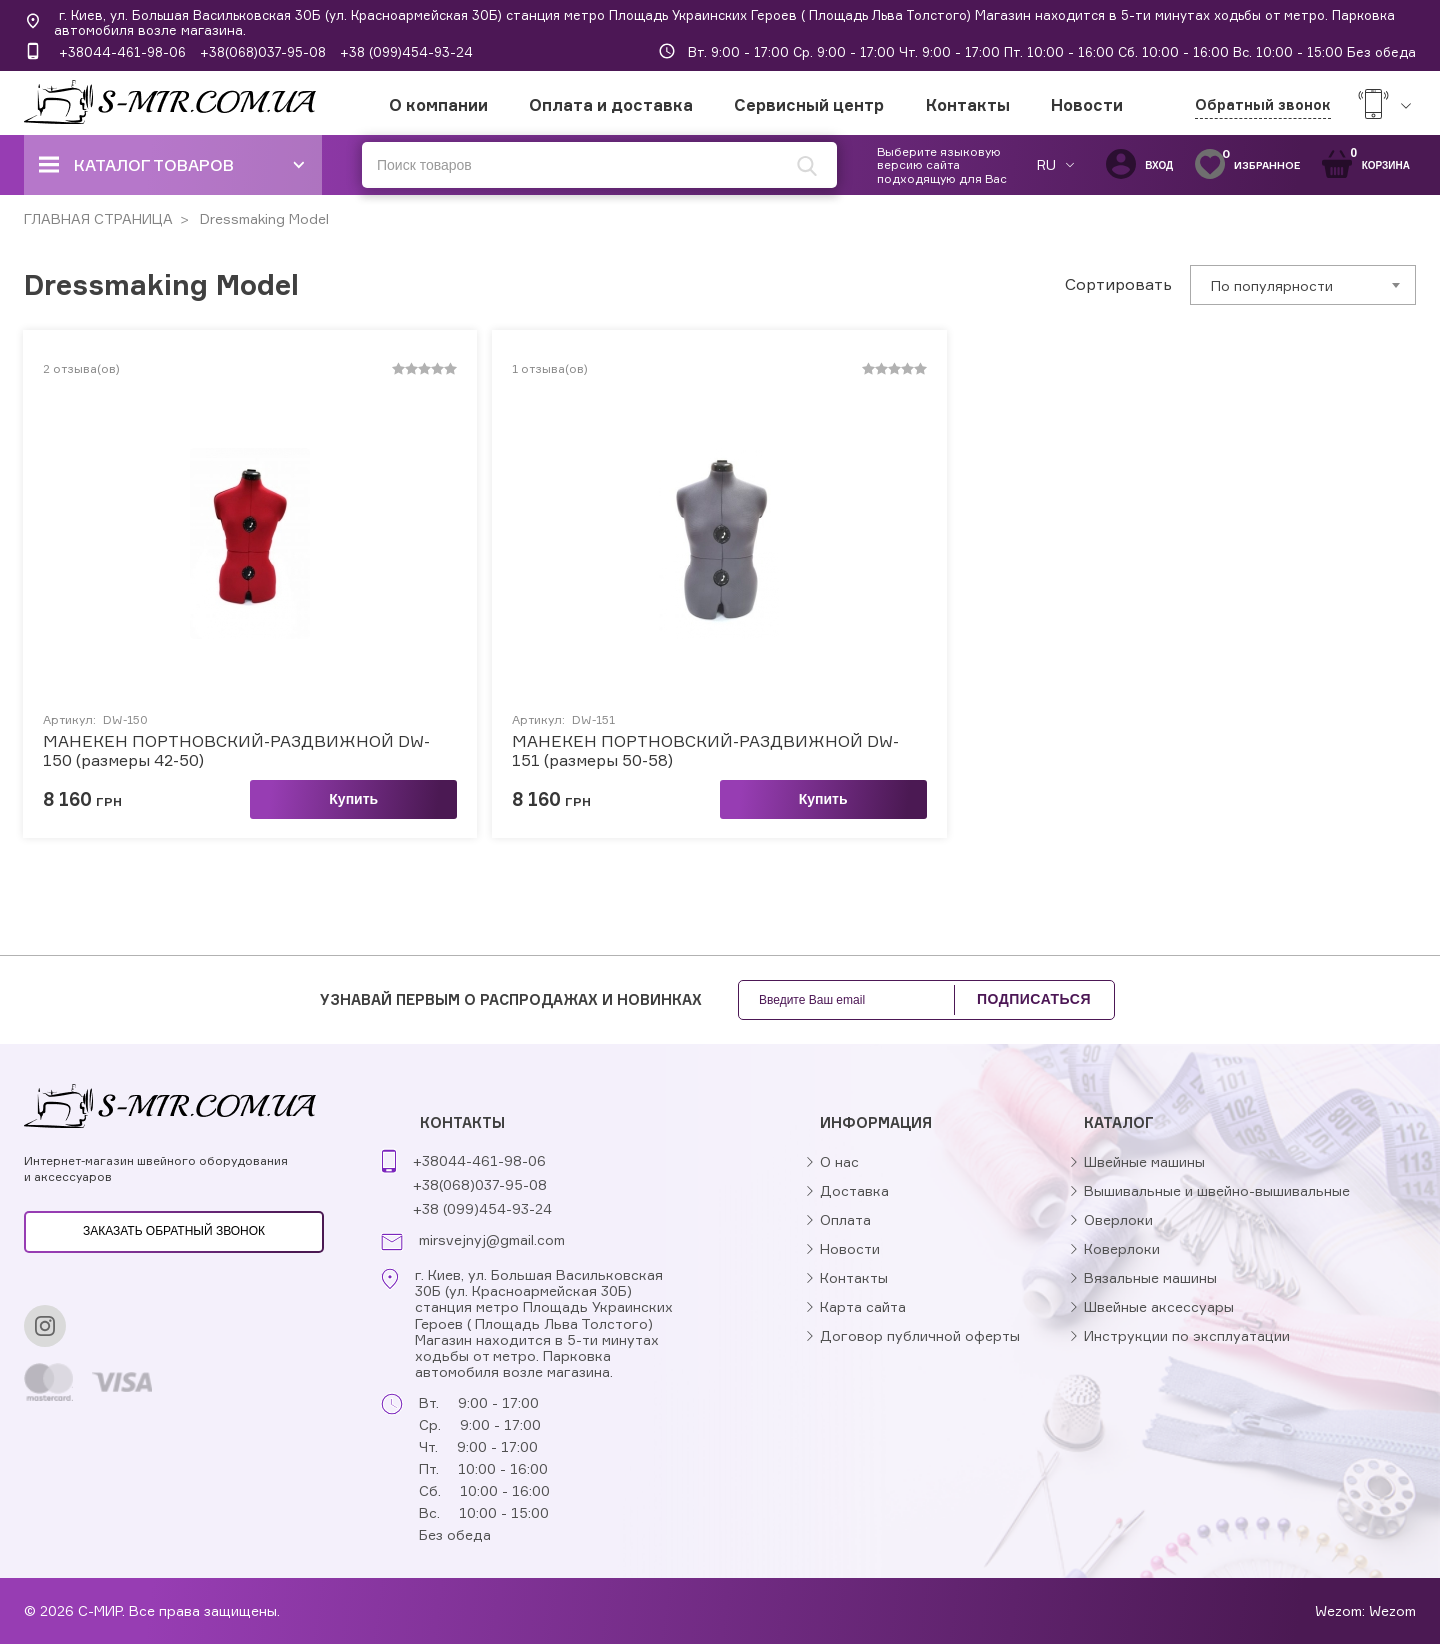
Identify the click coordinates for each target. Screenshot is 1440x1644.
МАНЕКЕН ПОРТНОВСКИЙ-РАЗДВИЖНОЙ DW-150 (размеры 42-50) (236, 751)
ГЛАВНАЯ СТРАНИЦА (98, 218)
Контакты (968, 105)
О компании (438, 105)
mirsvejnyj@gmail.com (492, 1240)
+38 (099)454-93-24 (406, 52)
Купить (353, 799)
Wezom (1392, 1610)
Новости (1087, 105)
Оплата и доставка (611, 105)
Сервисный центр (809, 105)
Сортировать (1118, 284)
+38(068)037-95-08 (263, 52)
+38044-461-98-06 (122, 52)
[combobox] (1303, 285)
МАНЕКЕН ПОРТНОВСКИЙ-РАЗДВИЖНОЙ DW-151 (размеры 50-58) (705, 751)
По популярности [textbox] (1272, 285)
